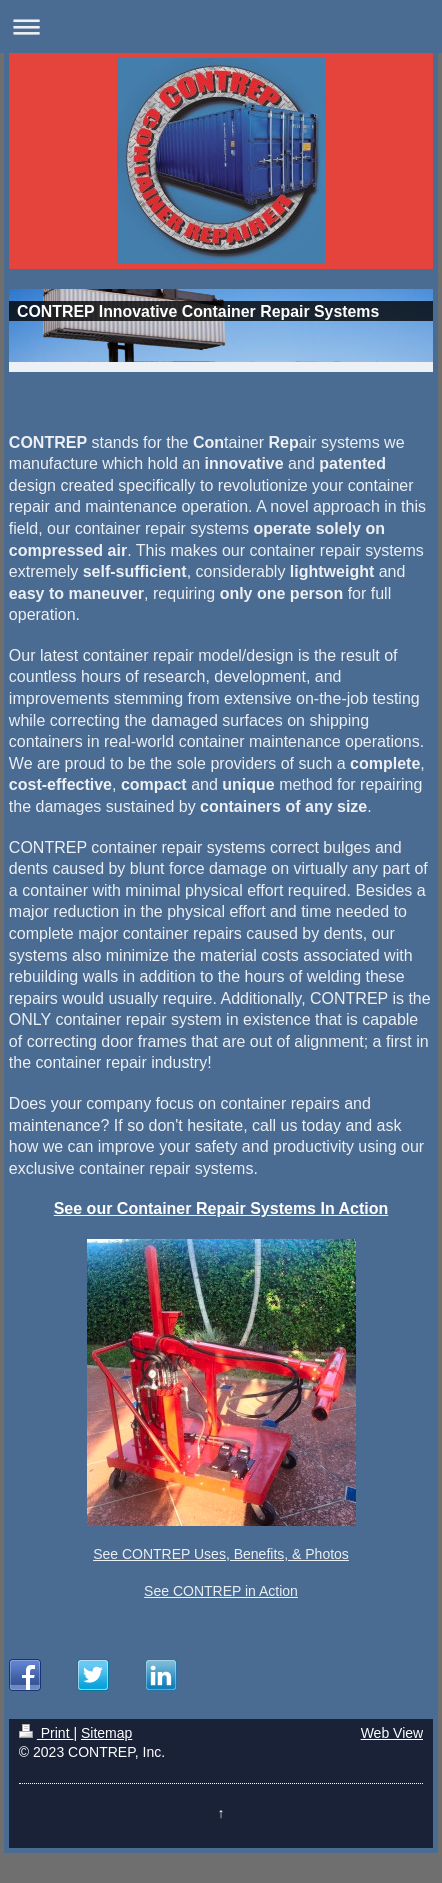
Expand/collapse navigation (221, 26)
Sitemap (106, 1733)
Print (46, 1733)
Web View (392, 1733)
